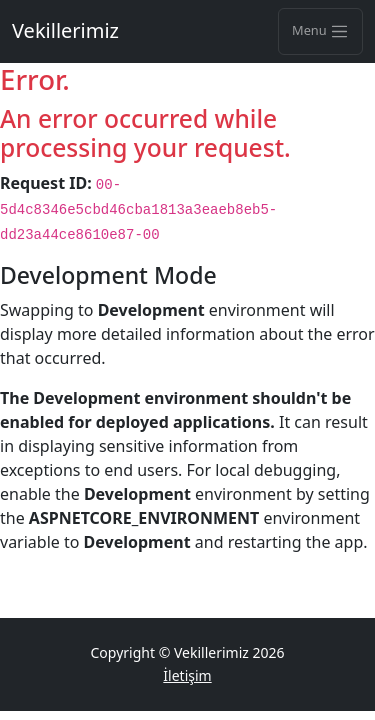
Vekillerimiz (65, 30)
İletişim (187, 675)
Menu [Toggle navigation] (320, 31)
